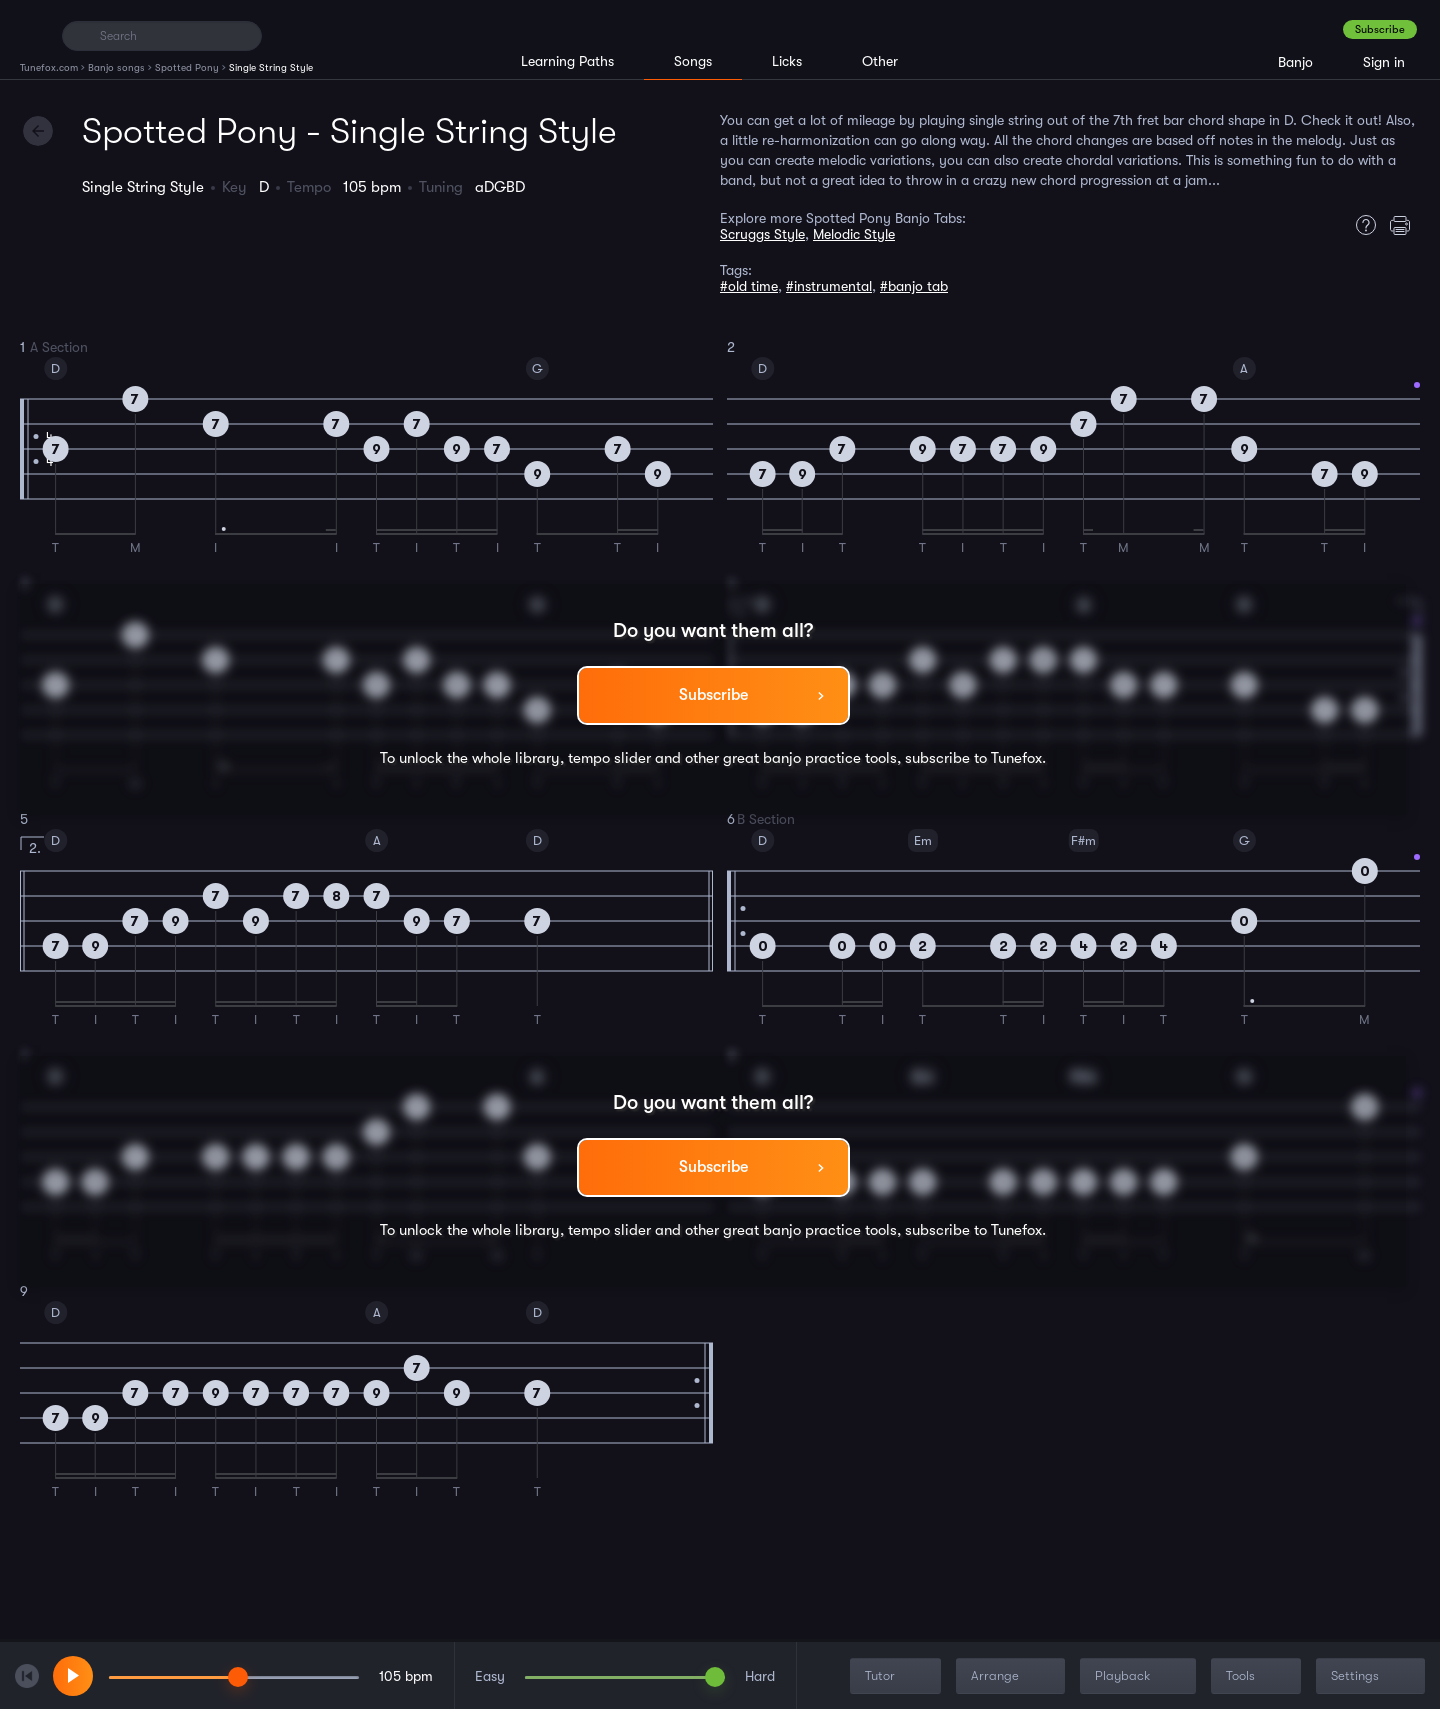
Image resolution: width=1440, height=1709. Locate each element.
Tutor (897, 1676)
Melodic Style (854, 234)
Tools (1258, 1676)
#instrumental (829, 286)
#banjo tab (914, 286)
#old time (749, 286)
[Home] (32, 35)
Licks (787, 61)
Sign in (1384, 62)
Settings (1372, 1676)
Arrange (1012, 1676)
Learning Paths (567, 61)
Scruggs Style (762, 234)
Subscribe (1380, 29)
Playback (1140, 1676)
